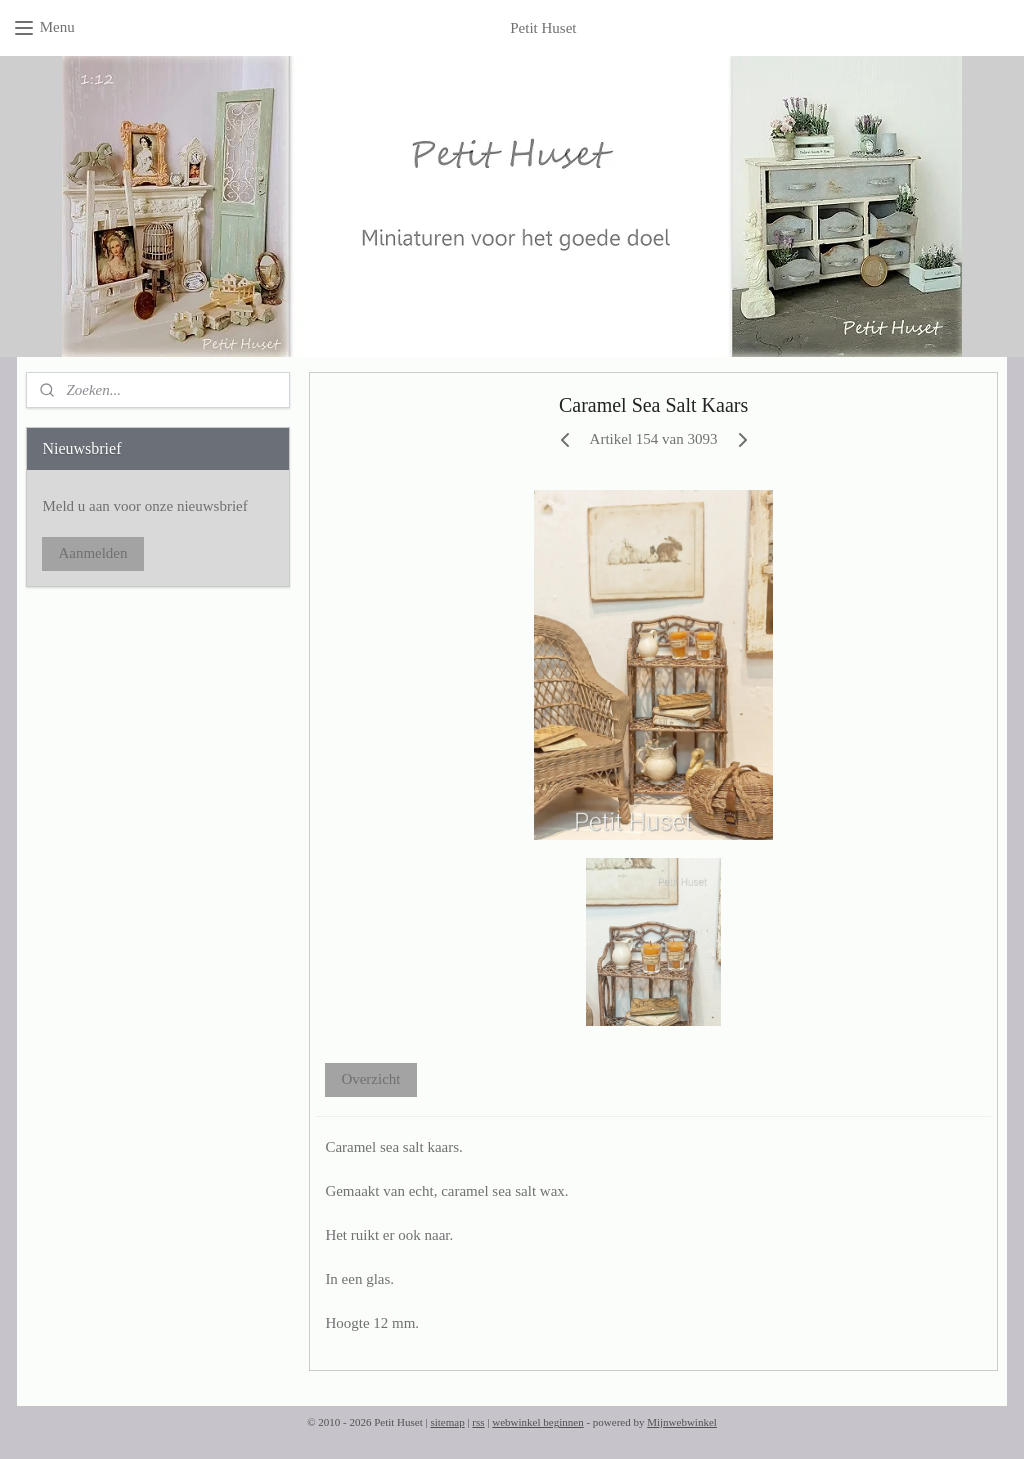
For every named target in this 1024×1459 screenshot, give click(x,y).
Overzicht (370, 1079)
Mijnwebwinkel (682, 1422)
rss (478, 1422)
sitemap (447, 1422)
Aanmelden (92, 553)
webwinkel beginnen (537, 1422)
